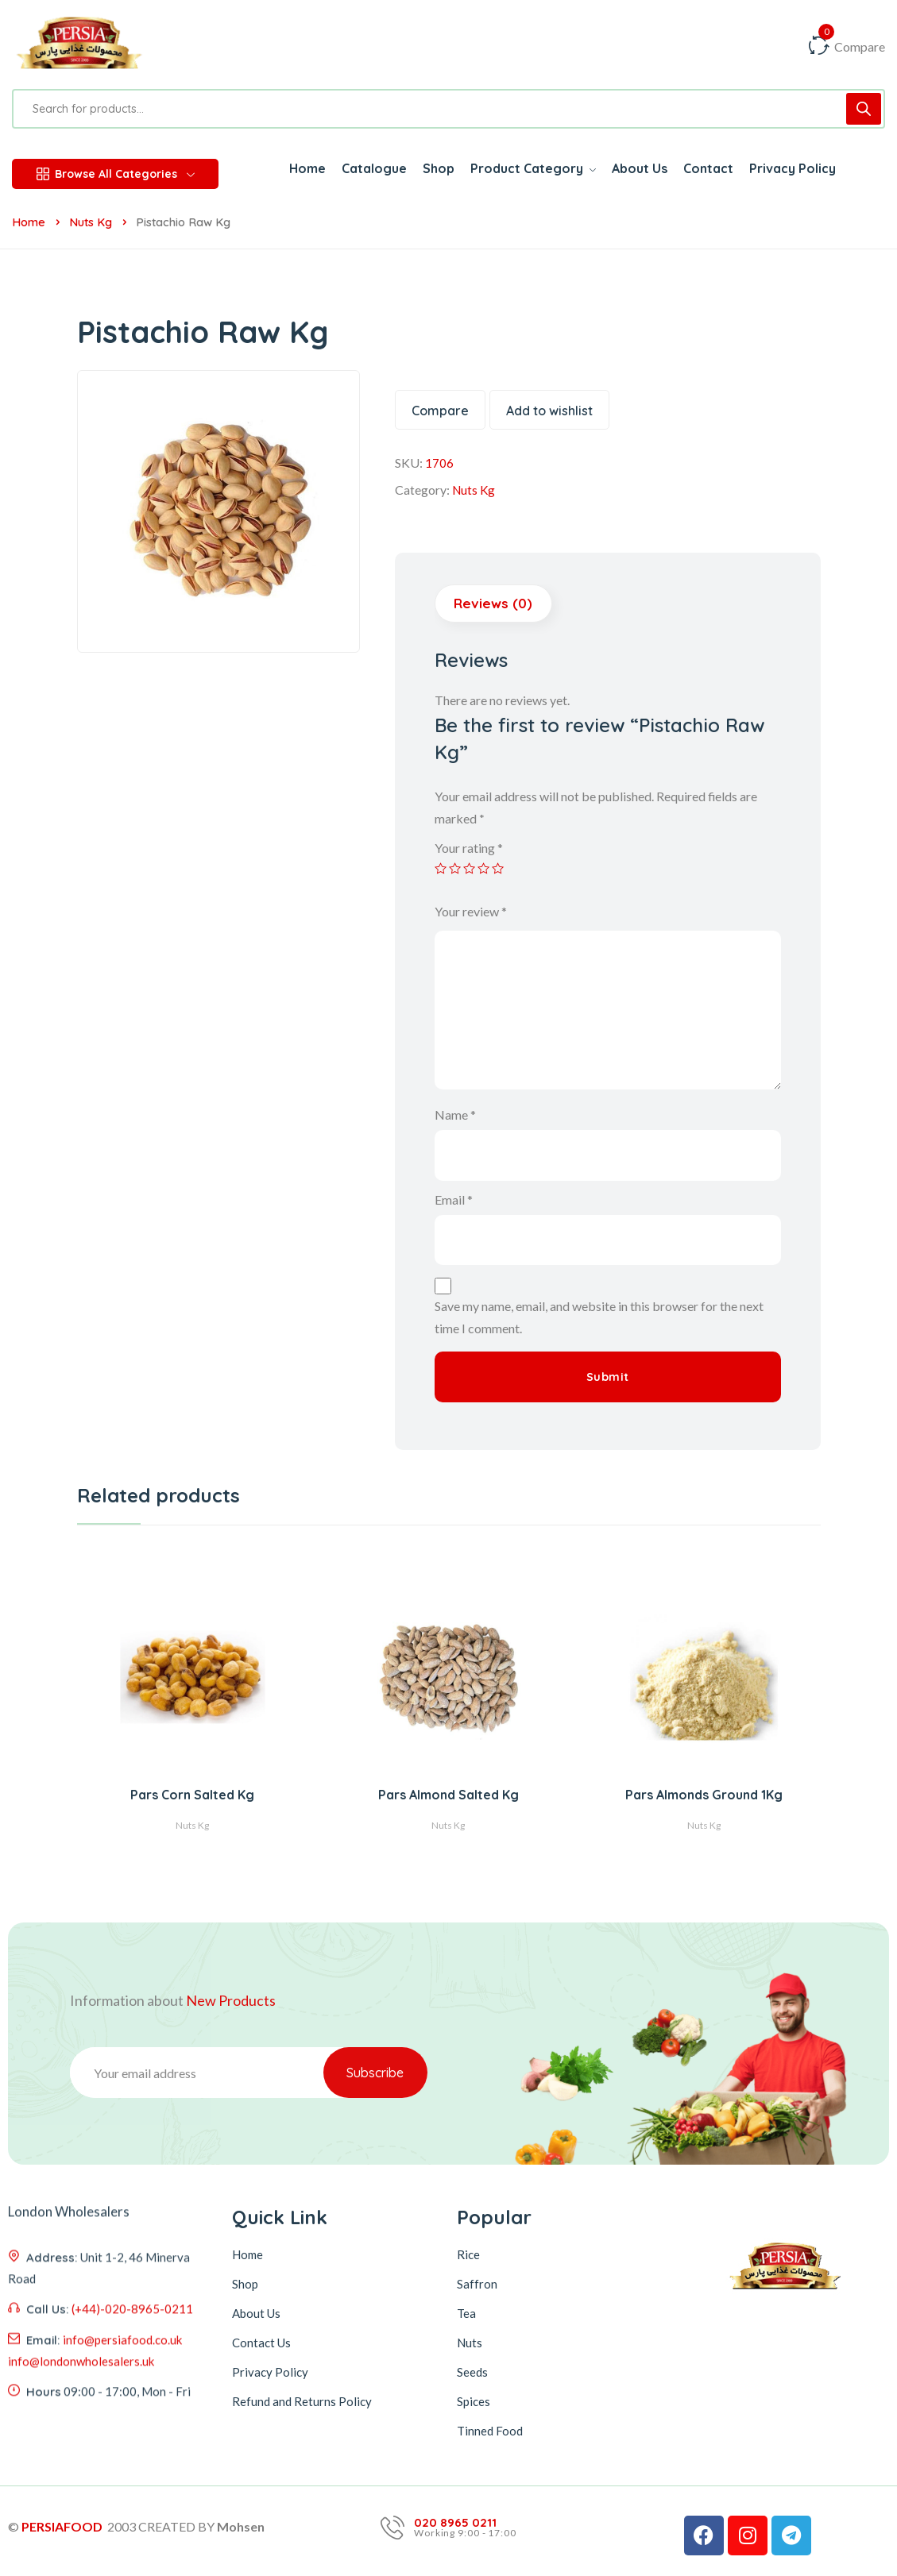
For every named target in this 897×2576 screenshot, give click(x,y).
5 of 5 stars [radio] (501, 869)
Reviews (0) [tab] (493, 604)
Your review (471, 912)
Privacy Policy (270, 2373)
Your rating (469, 848)
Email (454, 1200)
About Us (256, 2314)
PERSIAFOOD (61, 2527)
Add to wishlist (549, 410)
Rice (468, 2255)
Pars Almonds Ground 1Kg (704, 1796)
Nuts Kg (90, 221)
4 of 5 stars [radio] (486, 869)
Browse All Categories (116, 174)
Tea (466, 2314)
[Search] (863, 109)
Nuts (469, 2343)
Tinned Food (490, 2431)
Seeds (472, 2373)
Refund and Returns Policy (302, 2402)
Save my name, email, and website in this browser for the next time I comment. (599, 1318)
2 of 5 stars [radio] (456, 869)
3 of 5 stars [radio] (471, 869)
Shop (245, 2284)
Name (455, 1115)
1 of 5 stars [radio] (441, 869)
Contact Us (261, 2343)
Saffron (477, 2284)
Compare (440, 410)
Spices (473, 2402)
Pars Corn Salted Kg (192, 1796)
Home (28, 221)
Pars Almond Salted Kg (448, 1796)
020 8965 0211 (455, 2524)
